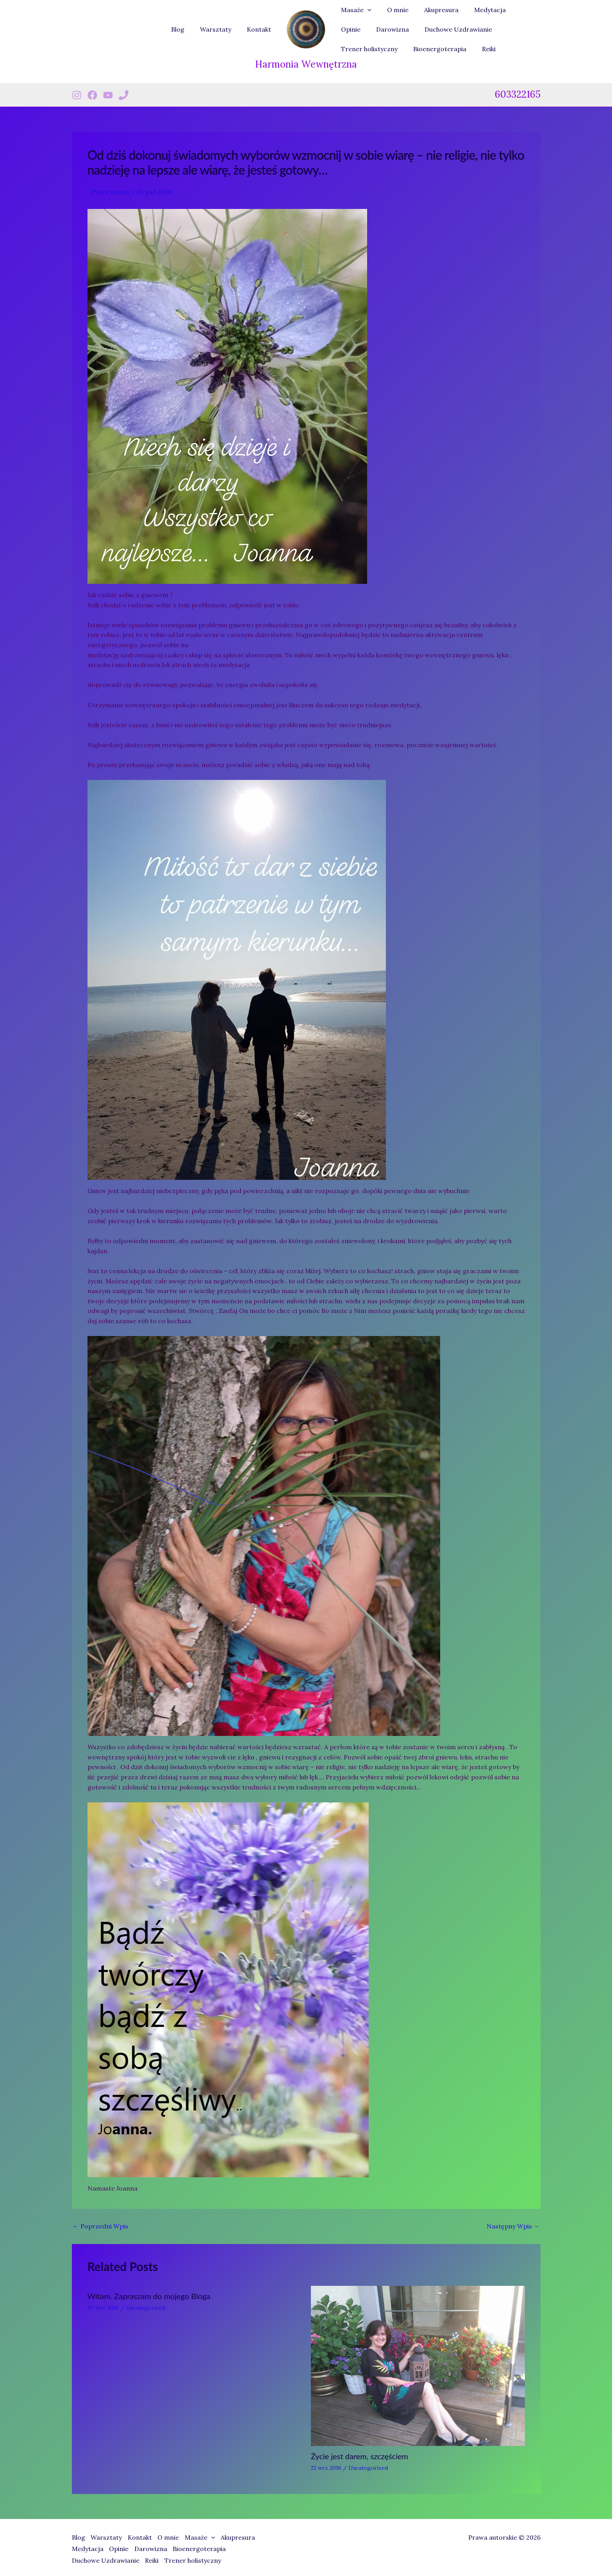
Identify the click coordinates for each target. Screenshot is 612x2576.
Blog (185, 29)
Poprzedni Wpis (100, 2226)
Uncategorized (145, 2307)
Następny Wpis (513, 2226)
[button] (366, 10)
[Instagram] (77, 95)
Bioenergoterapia (366, 49)
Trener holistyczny (493, 29)
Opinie (517, 10)
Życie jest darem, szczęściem (359, 2456)
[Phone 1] (123, 95)
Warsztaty (220, 29)
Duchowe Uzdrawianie (418, 29)
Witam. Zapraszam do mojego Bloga (149, 2296)
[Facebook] (92, 95)
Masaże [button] (354, 10)
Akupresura (433, 10)
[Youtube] (108, 95)
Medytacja (479, 10)
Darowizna (355, 29)
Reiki (412, 49)
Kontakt (260, 29)
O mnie (393, 10)
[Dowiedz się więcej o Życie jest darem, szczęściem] (418, 2365)
